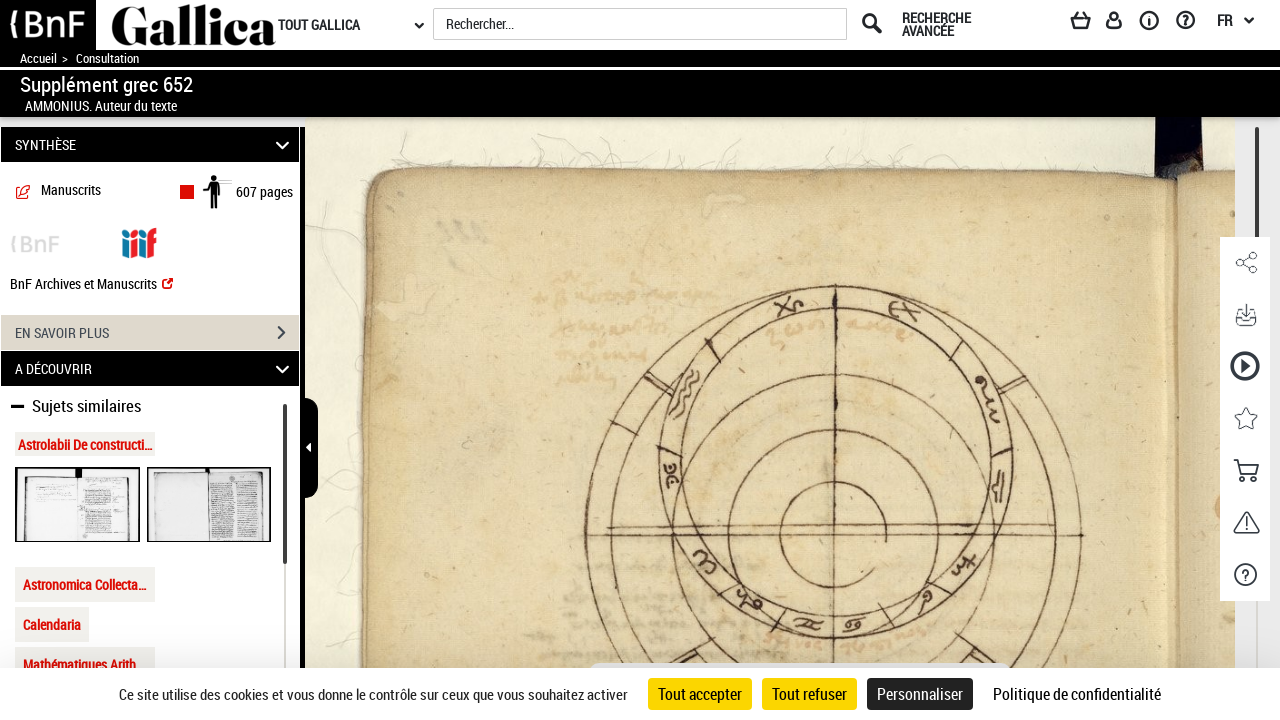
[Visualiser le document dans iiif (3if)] (139, 241)
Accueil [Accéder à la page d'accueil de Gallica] (38, 58)
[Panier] (1090, 24)
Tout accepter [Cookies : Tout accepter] (700, 694)
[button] (1245, 263)
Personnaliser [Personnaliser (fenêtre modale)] (920, 694)
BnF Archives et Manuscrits (91, 283)
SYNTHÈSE (155, 144)
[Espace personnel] (1123, 24)
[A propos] (1156, 24)
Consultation (107, 58)
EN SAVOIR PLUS (157, 333)
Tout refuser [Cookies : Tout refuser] (809, 694)
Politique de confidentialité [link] (1077, 694)
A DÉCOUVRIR (155, 368)
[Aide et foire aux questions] (1192, 24)
